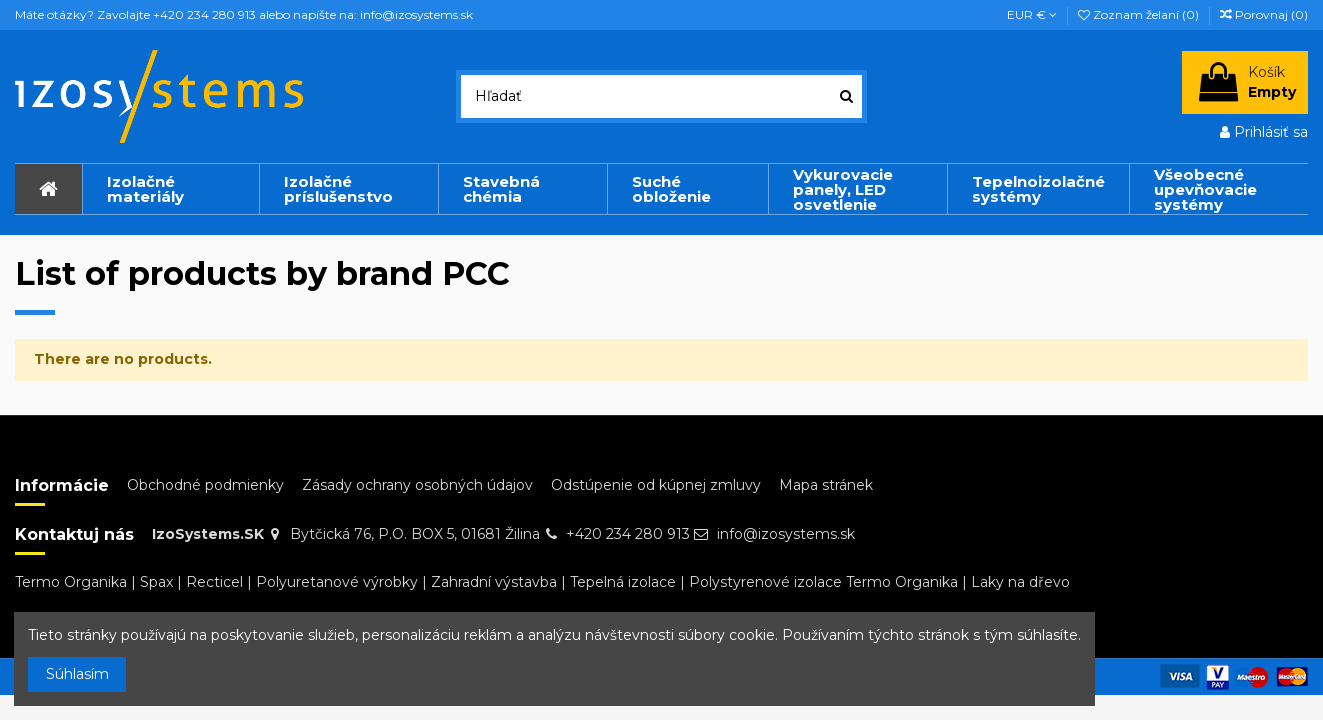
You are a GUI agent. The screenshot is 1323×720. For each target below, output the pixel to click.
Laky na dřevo (1020, 582)
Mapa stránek (826, 485)
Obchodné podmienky (205, 485)
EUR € (1032, 14)
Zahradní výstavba (494, 582)
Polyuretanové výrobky (337, 582)
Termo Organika (71, 582)
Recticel (214, 582)
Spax (156, 582)
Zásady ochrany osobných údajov (417, 485)
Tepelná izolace (623, 582)
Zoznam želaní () (1140, 14)
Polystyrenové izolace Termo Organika (823, 582)
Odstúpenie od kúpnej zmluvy (656, 485)
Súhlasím (77, 674)
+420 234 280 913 (628, 534)
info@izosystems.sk (786, 534)
